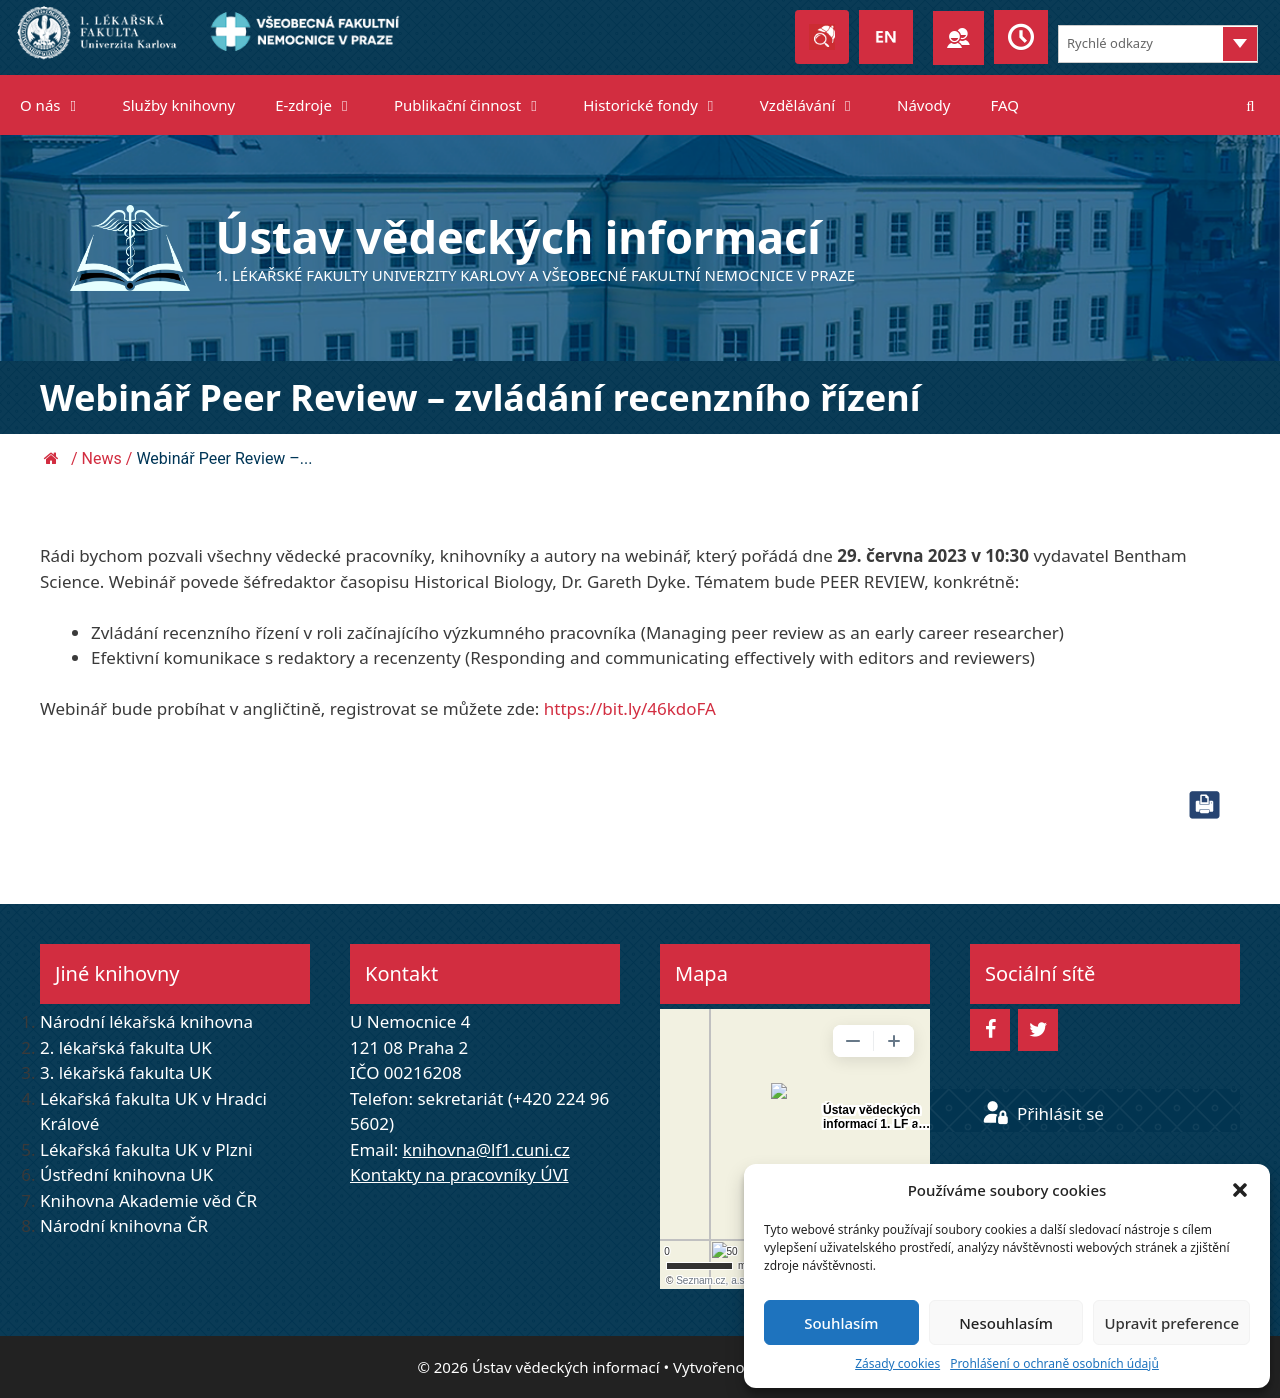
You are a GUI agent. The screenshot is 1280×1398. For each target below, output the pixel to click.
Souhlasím (841, 1323)
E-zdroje (324, 105)
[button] (1240, 1190)
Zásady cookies (897, 1363)
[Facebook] (990, 1030)
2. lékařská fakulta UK (126, 1047)
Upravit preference (1171, 1323)
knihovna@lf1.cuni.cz (486, 1149)
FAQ (1004, 105)
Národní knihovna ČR (124, 1225)
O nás (61, 105)
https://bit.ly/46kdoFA (630, 708)
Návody (923, 105)
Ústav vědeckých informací (518, 236)
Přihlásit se (1043, 1113)
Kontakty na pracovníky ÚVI (459, 1174)
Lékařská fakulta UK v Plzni (146, 1149)
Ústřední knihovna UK (126, 1174)
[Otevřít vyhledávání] (1250, 105)
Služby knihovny (179, 105)
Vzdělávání (818, 105)
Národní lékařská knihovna (146, 1021)
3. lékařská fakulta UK (126, 1072)
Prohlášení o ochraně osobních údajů (1054, 1363)
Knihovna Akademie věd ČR (148, 1200)
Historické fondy (661, 105)
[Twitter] (1038, 1030)
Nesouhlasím (1006, 1323)
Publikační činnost (478, 105)
